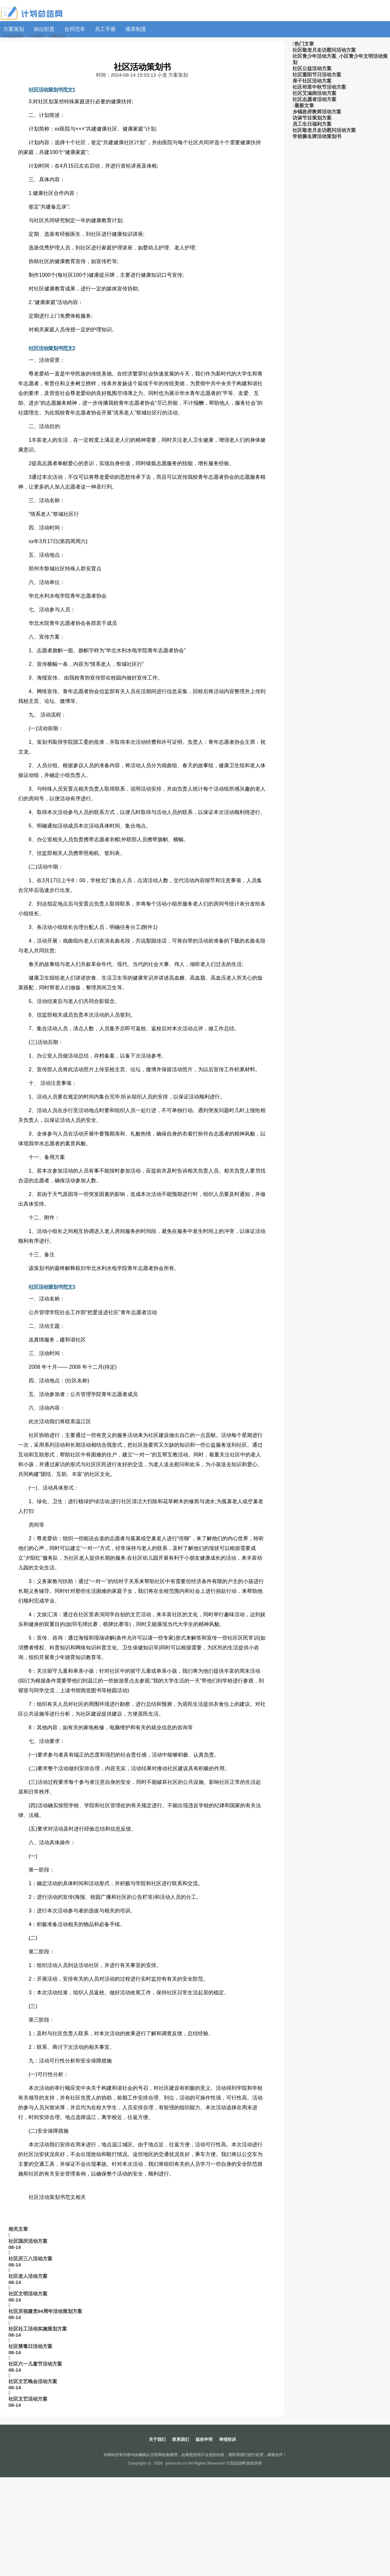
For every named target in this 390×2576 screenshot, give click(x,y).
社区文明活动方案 (27, 2293)
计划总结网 (13, 36)
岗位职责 (44, 29)
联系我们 (180, 2439)
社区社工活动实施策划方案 (37, 2328)
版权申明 (204, 2439)
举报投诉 (227, 2439)
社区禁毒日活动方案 (30, 2346)
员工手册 (105, 29)
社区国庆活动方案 (27, 2241)
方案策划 (13, 29)
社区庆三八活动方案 (30, 2258)
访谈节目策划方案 (312, 118)
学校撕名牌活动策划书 (316, 136)
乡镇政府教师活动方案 (316, 111)
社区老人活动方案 (27, 2276)
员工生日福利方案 (312, 124)
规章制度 (135, 29)
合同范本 (74, 29)
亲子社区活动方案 (312, 80)
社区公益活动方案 (312, 68)
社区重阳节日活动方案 (316, 74)
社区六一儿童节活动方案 (35, 2364)
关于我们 (157, 2439)
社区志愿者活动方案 (314, 99)
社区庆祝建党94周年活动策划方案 (45, 2311)
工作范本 (36, 36)
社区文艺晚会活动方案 (32, 2381)
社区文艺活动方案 (27, 2399)
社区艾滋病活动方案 (314, 93)
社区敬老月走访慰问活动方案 (324, 50)
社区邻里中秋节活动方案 (319, 87)
